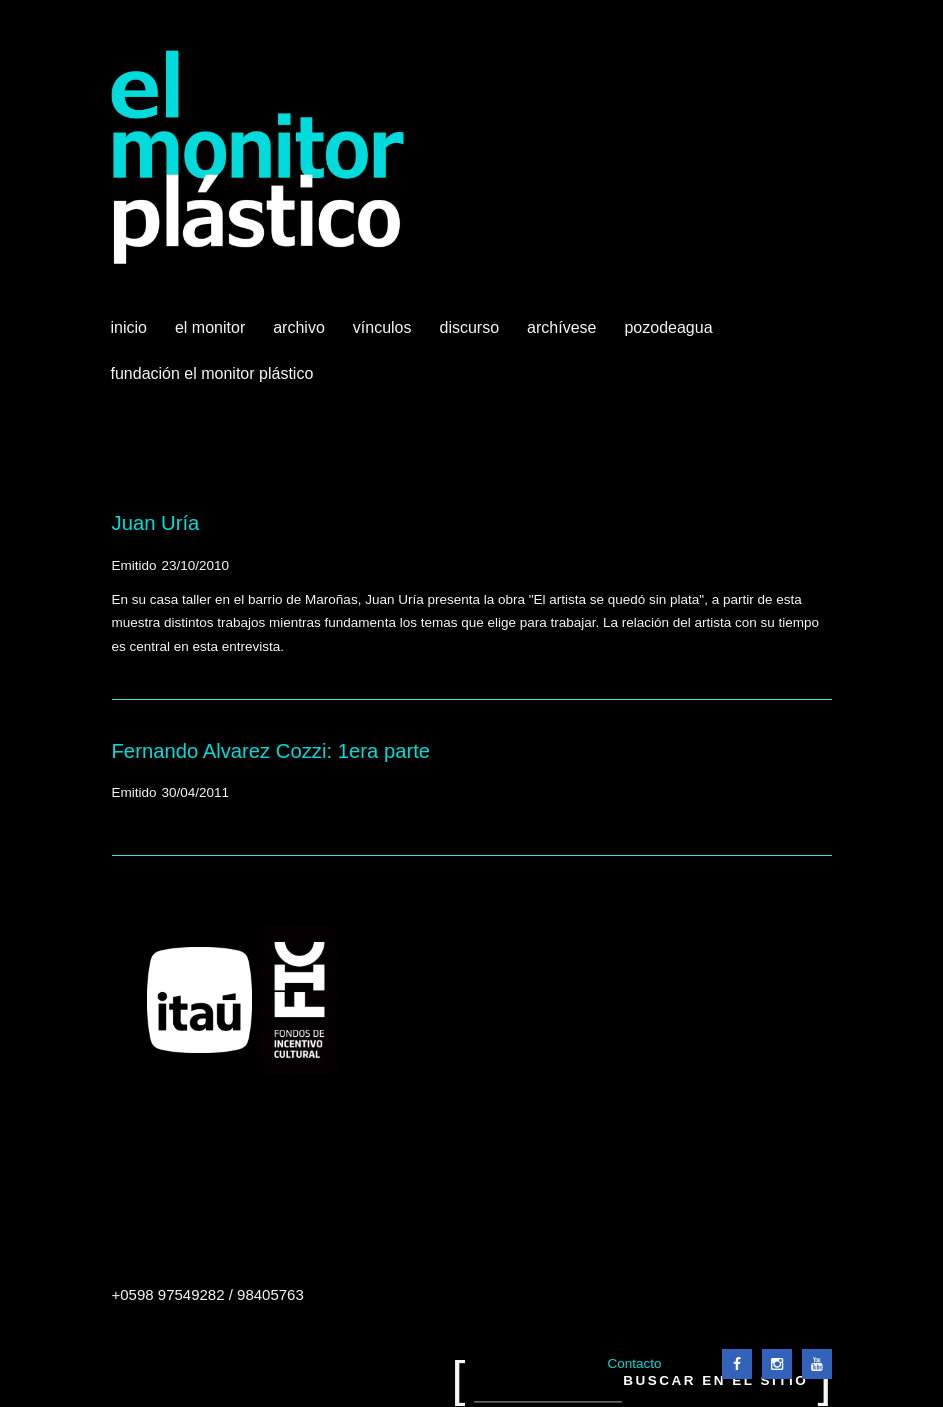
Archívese (561, 327)
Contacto (634, 1363)
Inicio (129, 327)
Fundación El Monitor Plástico (212, 373)
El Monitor (212, 335)
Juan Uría (156, 523)
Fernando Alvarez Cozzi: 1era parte (271, 751)
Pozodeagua (670, 335)
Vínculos (384, 335)
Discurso (470, 327)
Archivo (301, 335)
